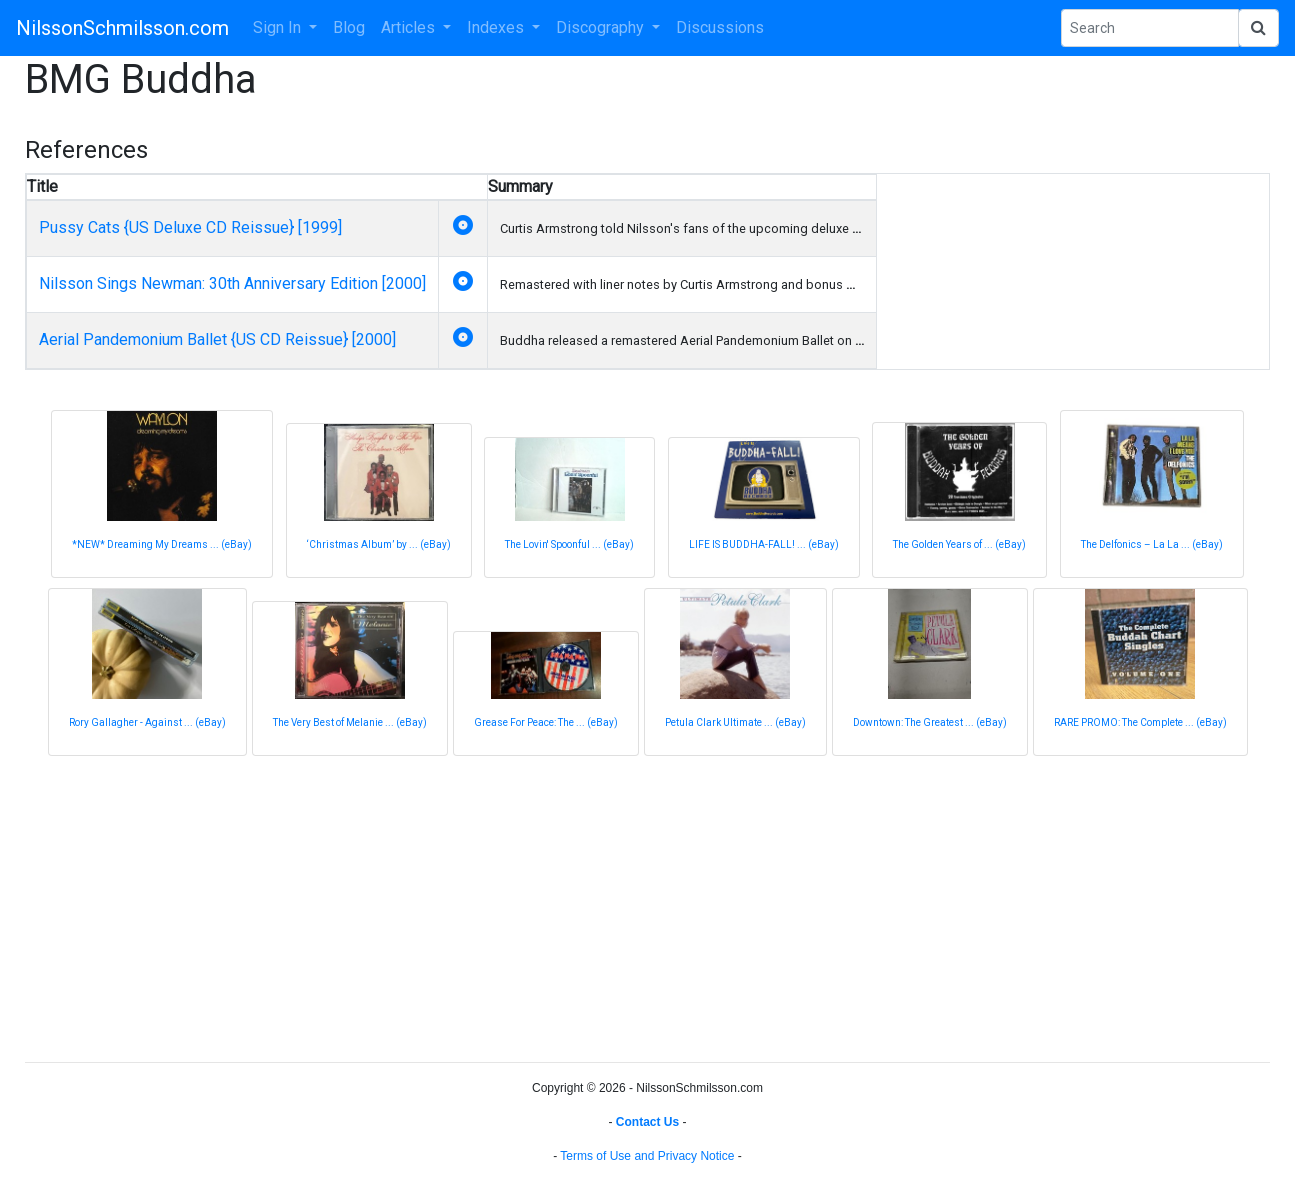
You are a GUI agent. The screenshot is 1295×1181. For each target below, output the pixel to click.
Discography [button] (602, 27)
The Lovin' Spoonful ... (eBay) (569, 544)
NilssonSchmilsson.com (122, 28)
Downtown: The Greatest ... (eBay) (930, 722)
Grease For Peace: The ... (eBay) (546, 722)
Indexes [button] (497, 27)
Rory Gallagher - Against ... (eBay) (147, 722)
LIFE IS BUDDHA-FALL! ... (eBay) (764, 544)
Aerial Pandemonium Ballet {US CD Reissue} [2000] (217, 339)
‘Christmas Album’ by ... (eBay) (379, 544)
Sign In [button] (279, 27)
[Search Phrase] (1150, 28)
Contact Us (647, 1122)
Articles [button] (410, 27)
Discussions (720, 27)
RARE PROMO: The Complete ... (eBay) (1140, 722)
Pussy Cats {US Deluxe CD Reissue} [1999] (190, 227)
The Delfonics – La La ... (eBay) (1152, 544)
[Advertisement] (625, 906)
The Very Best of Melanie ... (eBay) (350, 722)
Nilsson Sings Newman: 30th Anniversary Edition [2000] (232, 283)
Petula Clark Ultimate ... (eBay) (735, 722)
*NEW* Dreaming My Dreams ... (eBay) (162, 544)
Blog (349, 27)
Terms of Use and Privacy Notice (647, 1156)
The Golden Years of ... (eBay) (959, 544)
